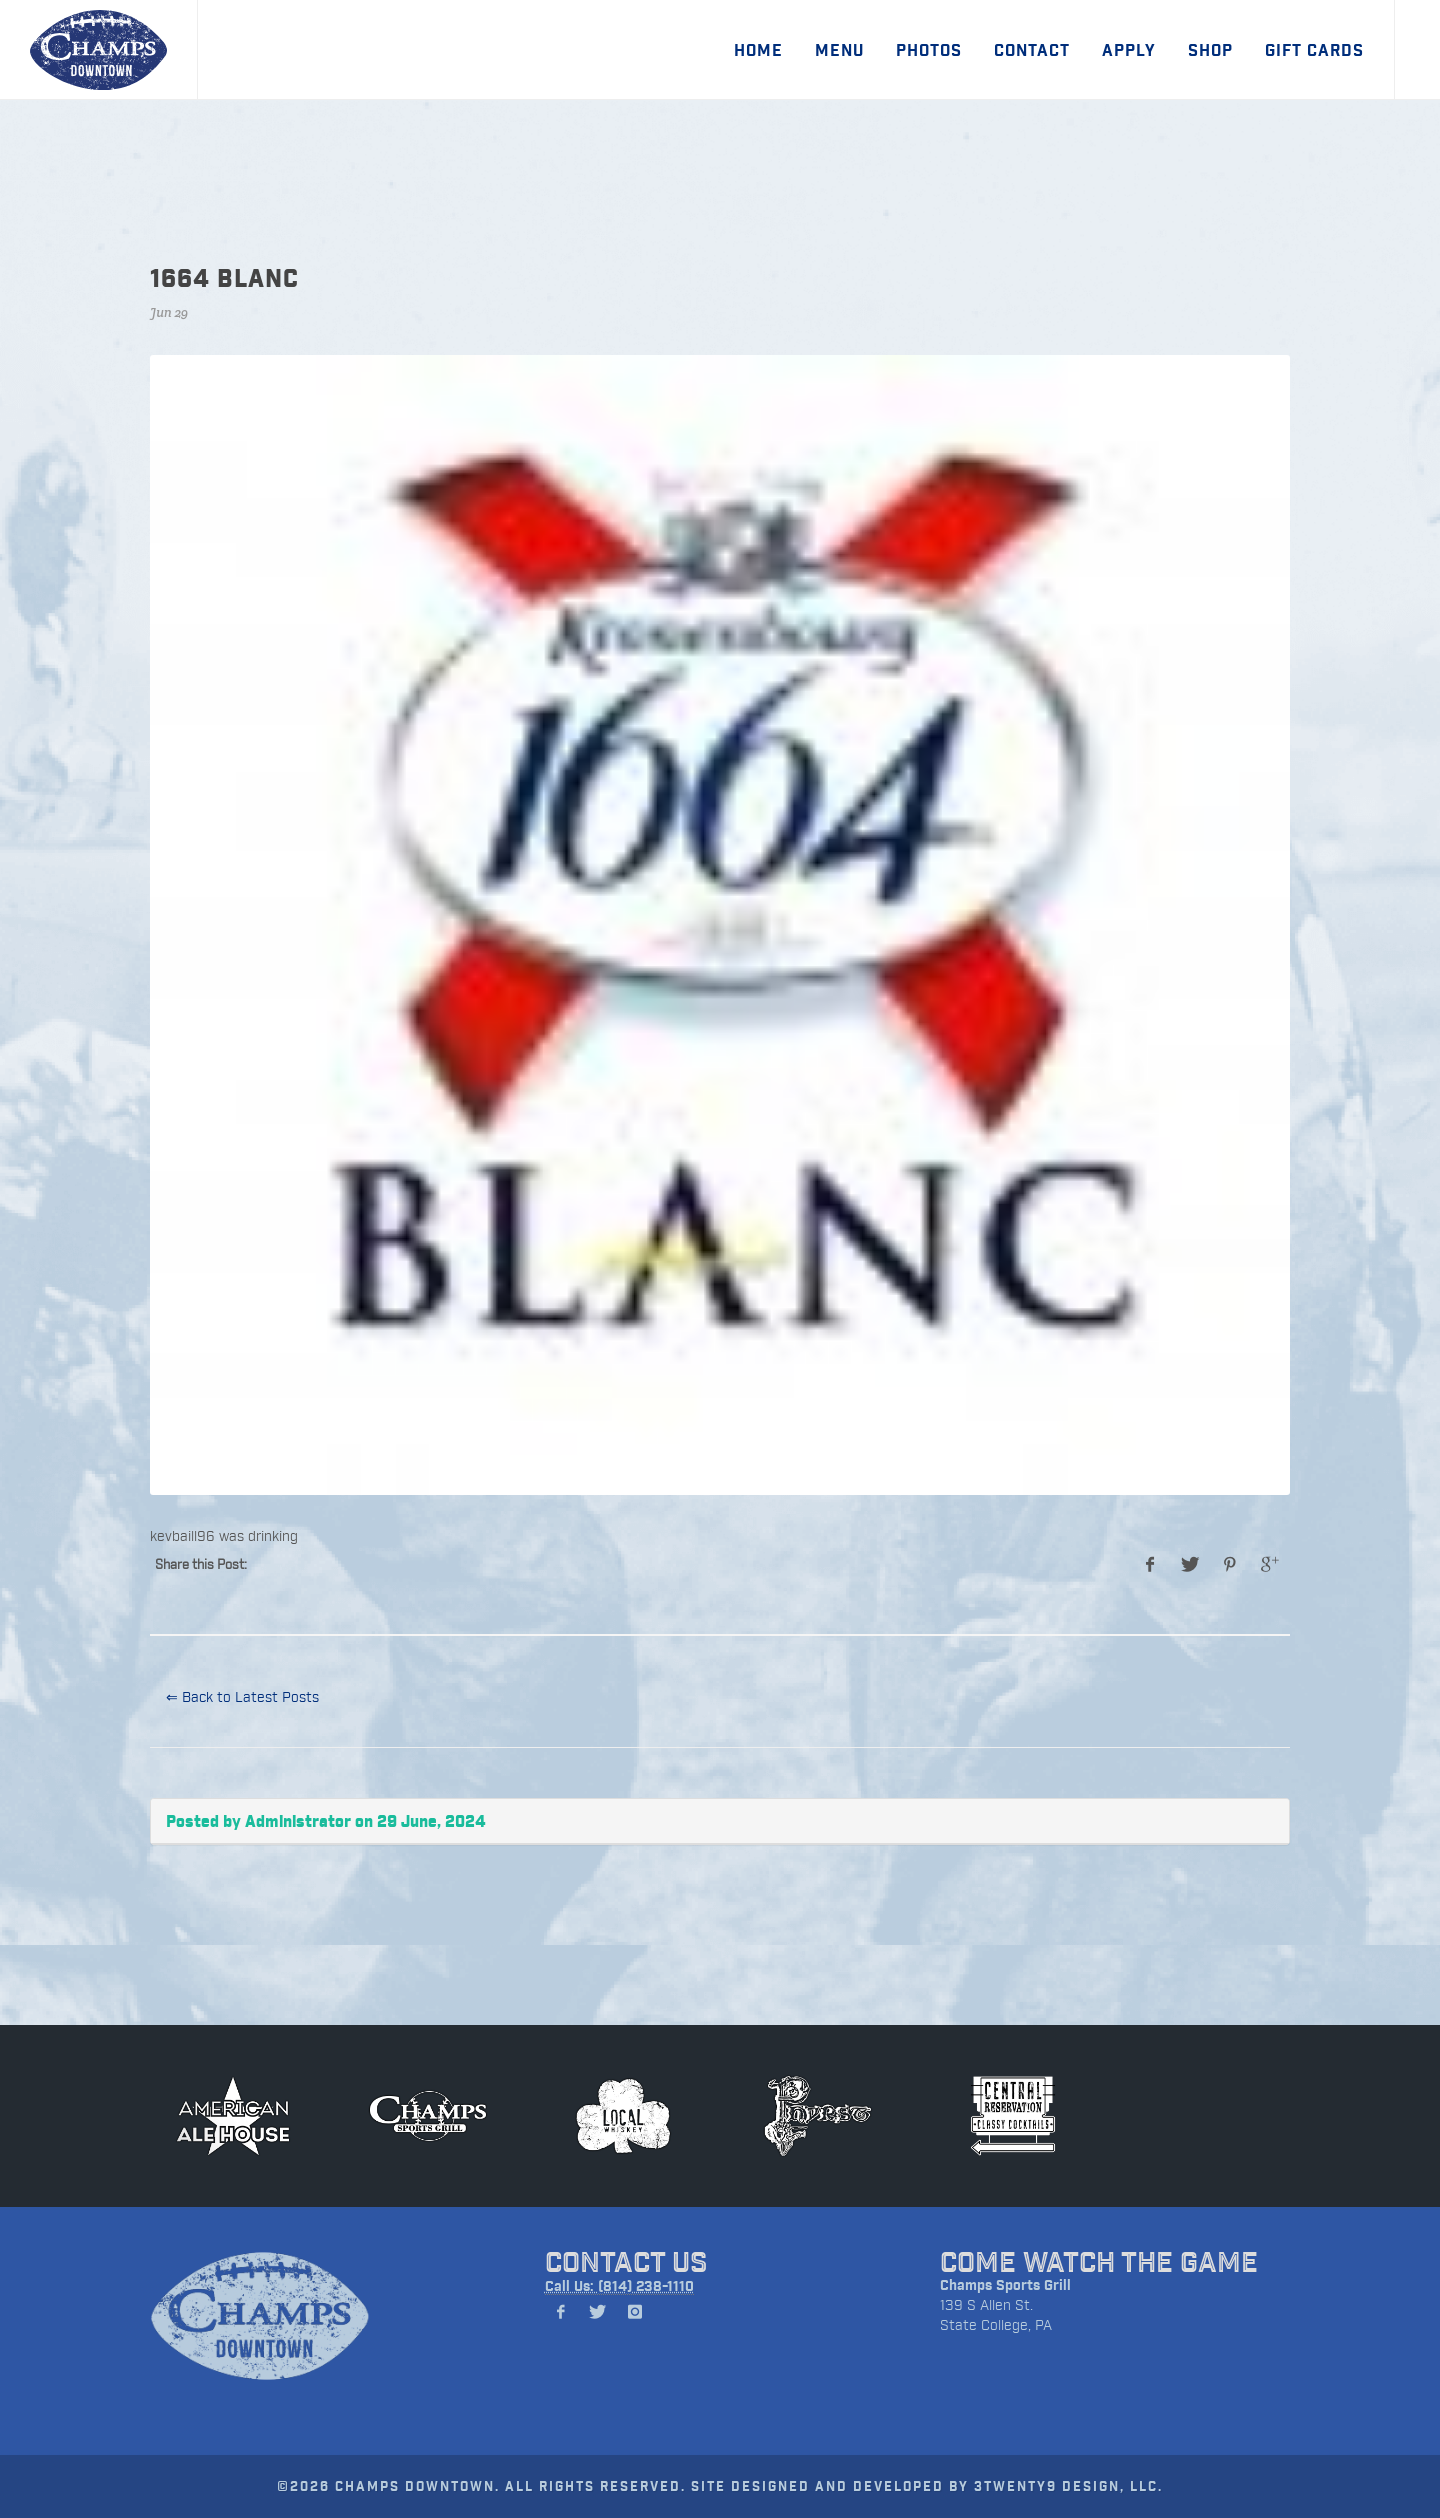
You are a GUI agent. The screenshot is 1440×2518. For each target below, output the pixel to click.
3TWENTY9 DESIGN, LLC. (1068, 2485)
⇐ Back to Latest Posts (242, 1696)
